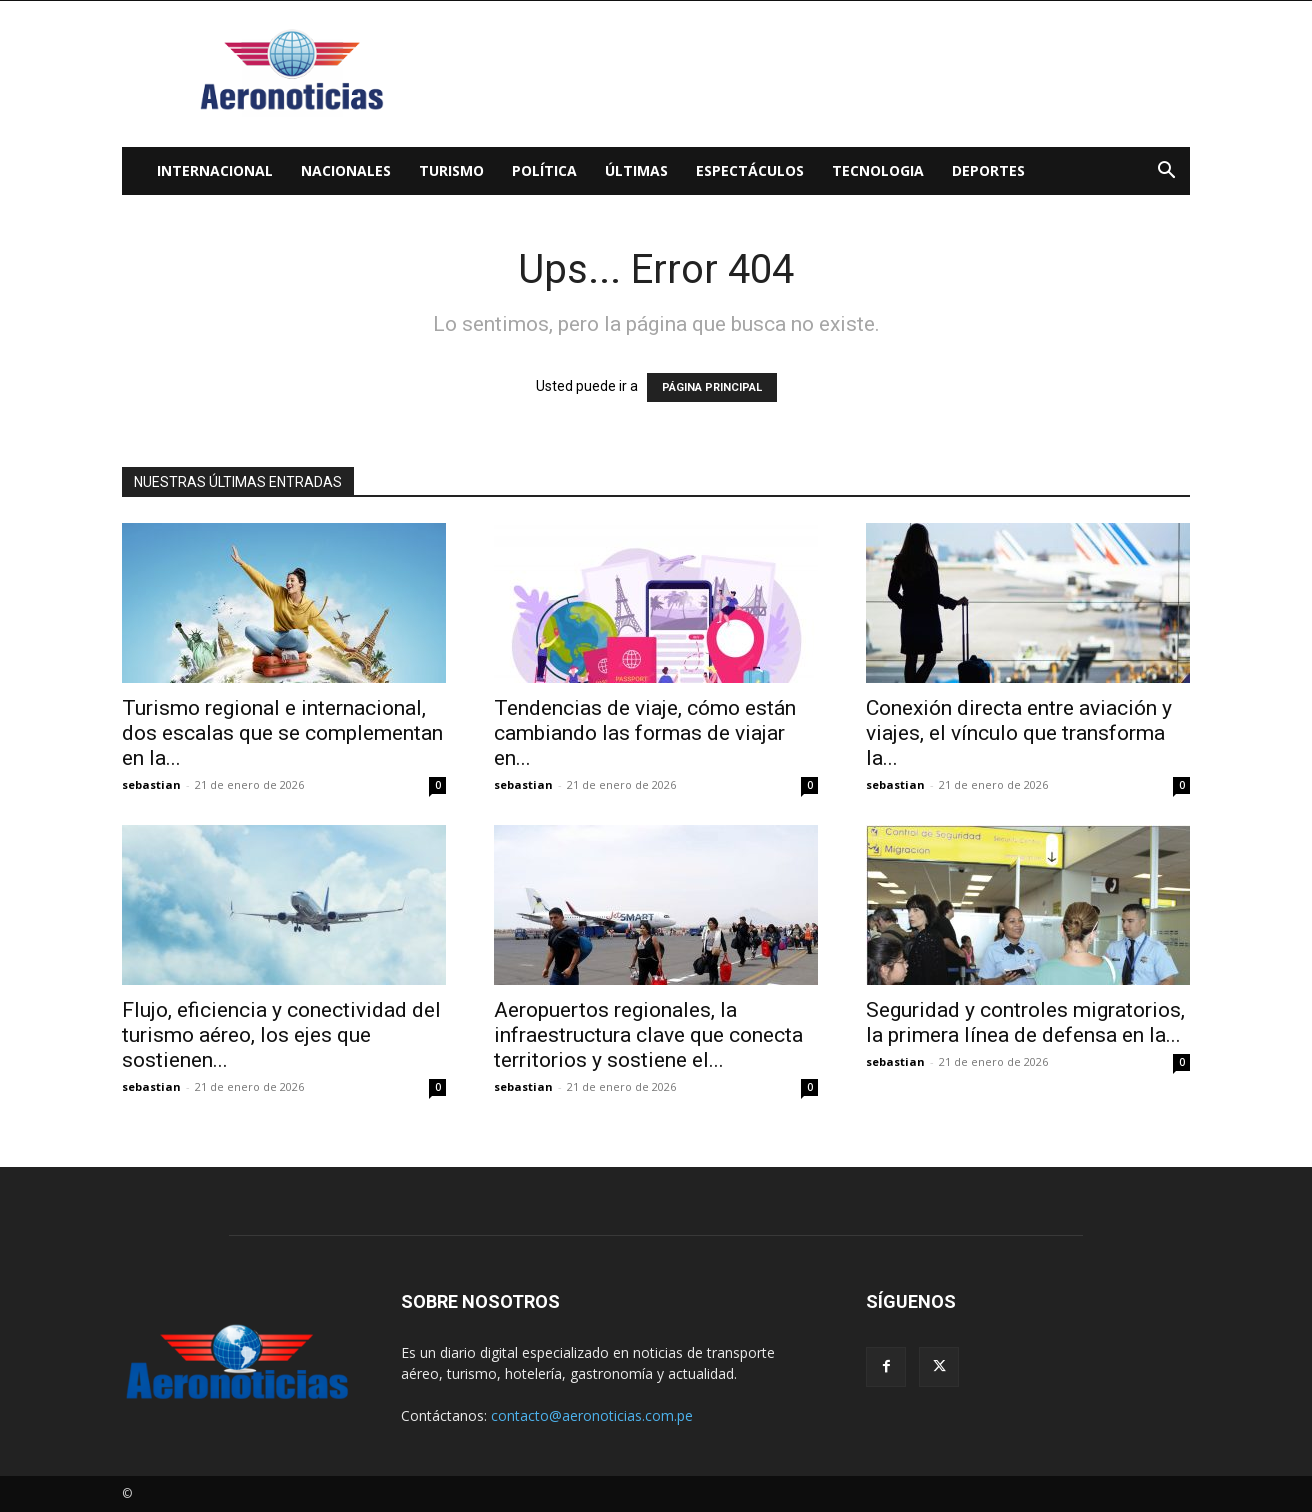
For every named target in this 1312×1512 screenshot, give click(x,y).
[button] (1166, 172)
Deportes (988, 170)
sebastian (151, 784)
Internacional (215, 170)
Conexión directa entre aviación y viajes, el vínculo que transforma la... (1019, 733)
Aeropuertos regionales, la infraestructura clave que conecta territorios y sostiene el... (648, 1035)
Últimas (636, 170)
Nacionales (346, 170)
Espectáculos (750, 170)
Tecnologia (878, 170)
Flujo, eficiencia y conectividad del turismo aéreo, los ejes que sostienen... (281, 1035)
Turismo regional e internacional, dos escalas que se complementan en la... (282, 733)
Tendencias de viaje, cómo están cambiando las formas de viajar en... (645, 733)
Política (544, 170)
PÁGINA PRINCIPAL (712, 387)
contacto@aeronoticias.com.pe (592, 1415)
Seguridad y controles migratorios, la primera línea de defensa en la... (1025, 1022)
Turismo (451, 170)
